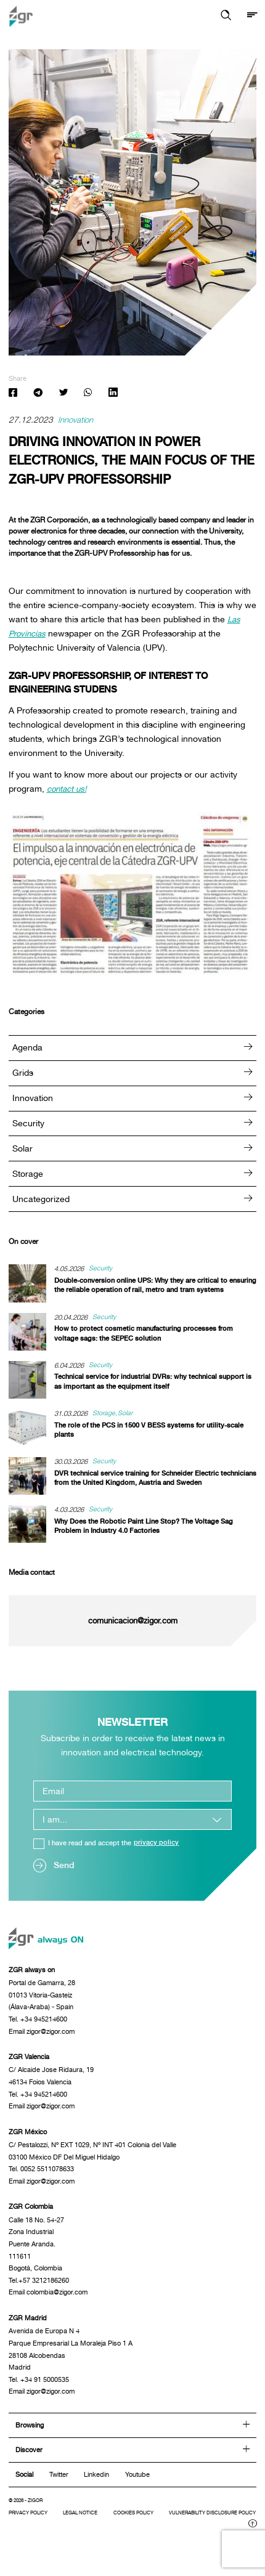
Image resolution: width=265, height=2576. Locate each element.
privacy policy (156, 1843)
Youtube (137, 2487)
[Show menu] (252, 16)
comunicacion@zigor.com (133, 1621)
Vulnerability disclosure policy (75, 2536)
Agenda (132, 1047)
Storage (132, 1174)
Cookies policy (150, 2526)
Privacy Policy (32, 2526)
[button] (224, 16)
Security (132, 1123)
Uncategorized (132, 1199)
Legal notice (90, 2526)
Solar (132, 1149)
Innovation (76, 420)
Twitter (58, 2487)
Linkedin (96, 2487)
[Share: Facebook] (13, 394)
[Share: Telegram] (38, 394)
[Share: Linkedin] (113, 394)
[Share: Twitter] (63, 394)
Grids (132, 1073)
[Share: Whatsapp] (87, 394)
